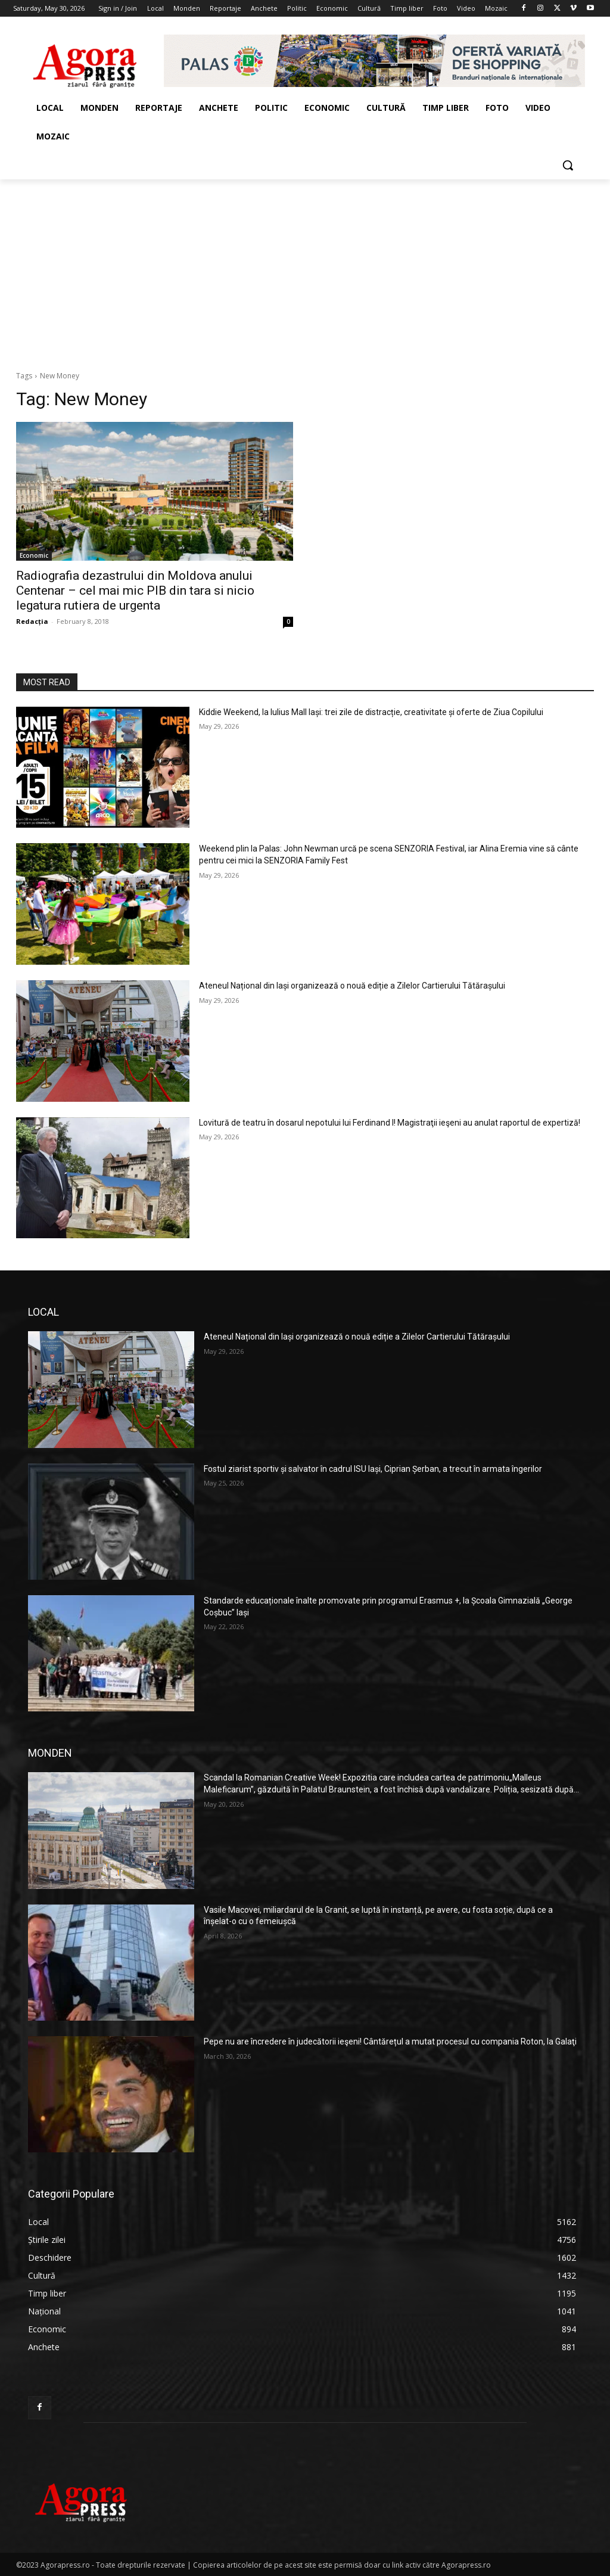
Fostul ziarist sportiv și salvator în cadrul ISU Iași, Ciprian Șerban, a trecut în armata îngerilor (373, 1469)
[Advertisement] (305, 268)
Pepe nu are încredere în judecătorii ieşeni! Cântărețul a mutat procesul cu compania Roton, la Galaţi (390, 2041)
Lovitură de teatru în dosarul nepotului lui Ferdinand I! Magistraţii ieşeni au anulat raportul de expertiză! (389, 1122)
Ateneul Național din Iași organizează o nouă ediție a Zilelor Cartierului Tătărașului (352, 985)
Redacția (32, 621)
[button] (567, 165)
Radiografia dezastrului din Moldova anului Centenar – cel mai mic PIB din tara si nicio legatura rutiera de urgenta (135, 590)
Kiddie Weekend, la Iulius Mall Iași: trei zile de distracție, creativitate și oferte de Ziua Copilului (371, 712)
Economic (34, 555)
